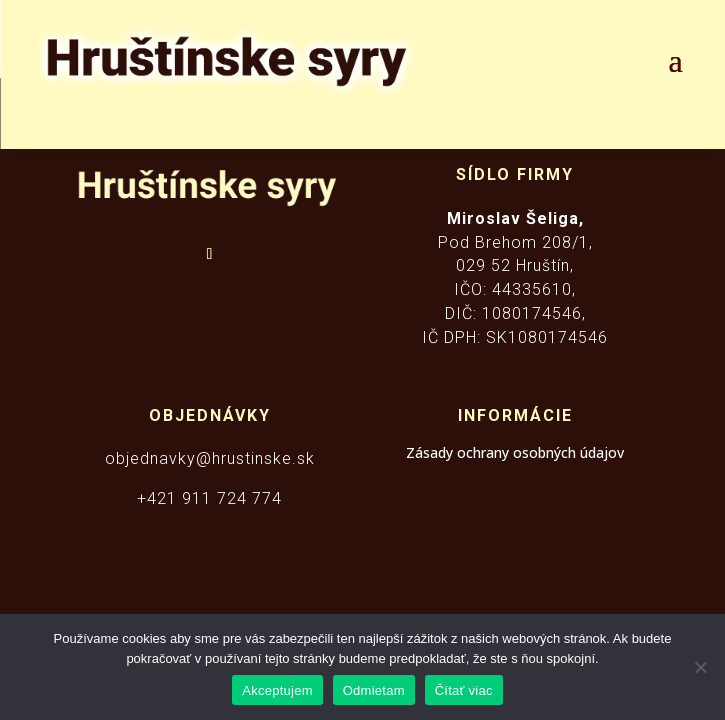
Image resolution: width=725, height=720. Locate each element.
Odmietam (374, 690)
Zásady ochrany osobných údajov (515, 452)
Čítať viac (464, 690)
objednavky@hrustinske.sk (210, 458)
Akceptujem (277, 690)
